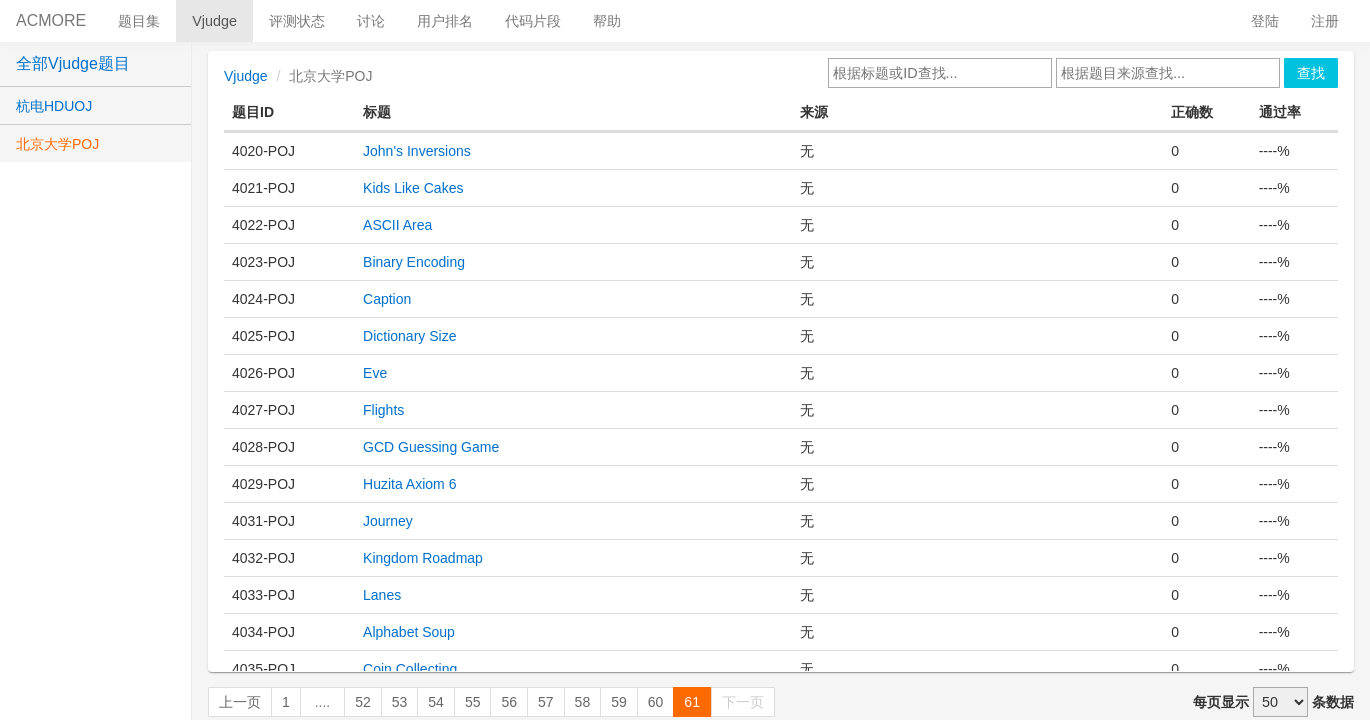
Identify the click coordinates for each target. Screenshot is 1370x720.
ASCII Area (397, 225)
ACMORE (51, 20)
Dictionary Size (409, 336)
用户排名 (445, 21)
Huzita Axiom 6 (409, 484)
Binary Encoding (414, 262)
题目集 (139, 21)
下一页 (743, 702)
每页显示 (1221, 702)
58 (583, 702)
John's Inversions (417, 151)
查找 (1311, 73)
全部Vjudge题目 (73, 63)
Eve (375, 373)
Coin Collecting (410, 669)
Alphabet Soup (409, 632)
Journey (388, 521)
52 (363, 702)
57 (546, 702)
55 (473, 702)
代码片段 (533, 21)
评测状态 (297, 21)
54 (436, 702)
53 (400, 702)
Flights (383, 410)
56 (509, 702)
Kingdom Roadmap (423, 558)
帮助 (607, 21)
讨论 (371, 21)
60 (656, 702)
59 (619, 702)
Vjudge (214, 21)
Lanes (382, 595)
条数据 (1333, 702)
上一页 (240, 702)
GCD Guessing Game (431, 447)
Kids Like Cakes (413, 188)
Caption (387, 299)
